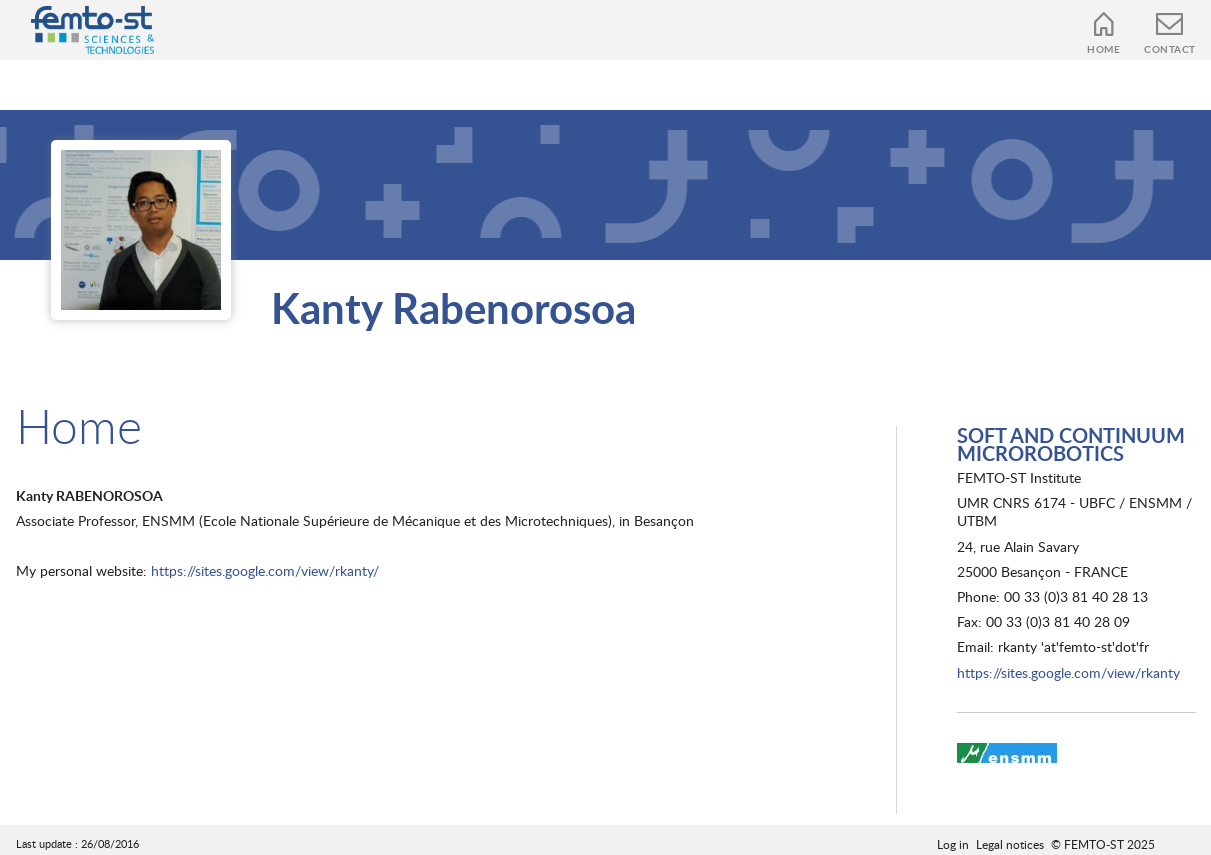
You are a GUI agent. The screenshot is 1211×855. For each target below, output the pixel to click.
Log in (953, 844)
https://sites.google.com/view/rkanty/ (265, 570)
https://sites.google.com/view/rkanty (1068, 672)
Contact (1170, 49)
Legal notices (1010, 844)
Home (1103, 49)
